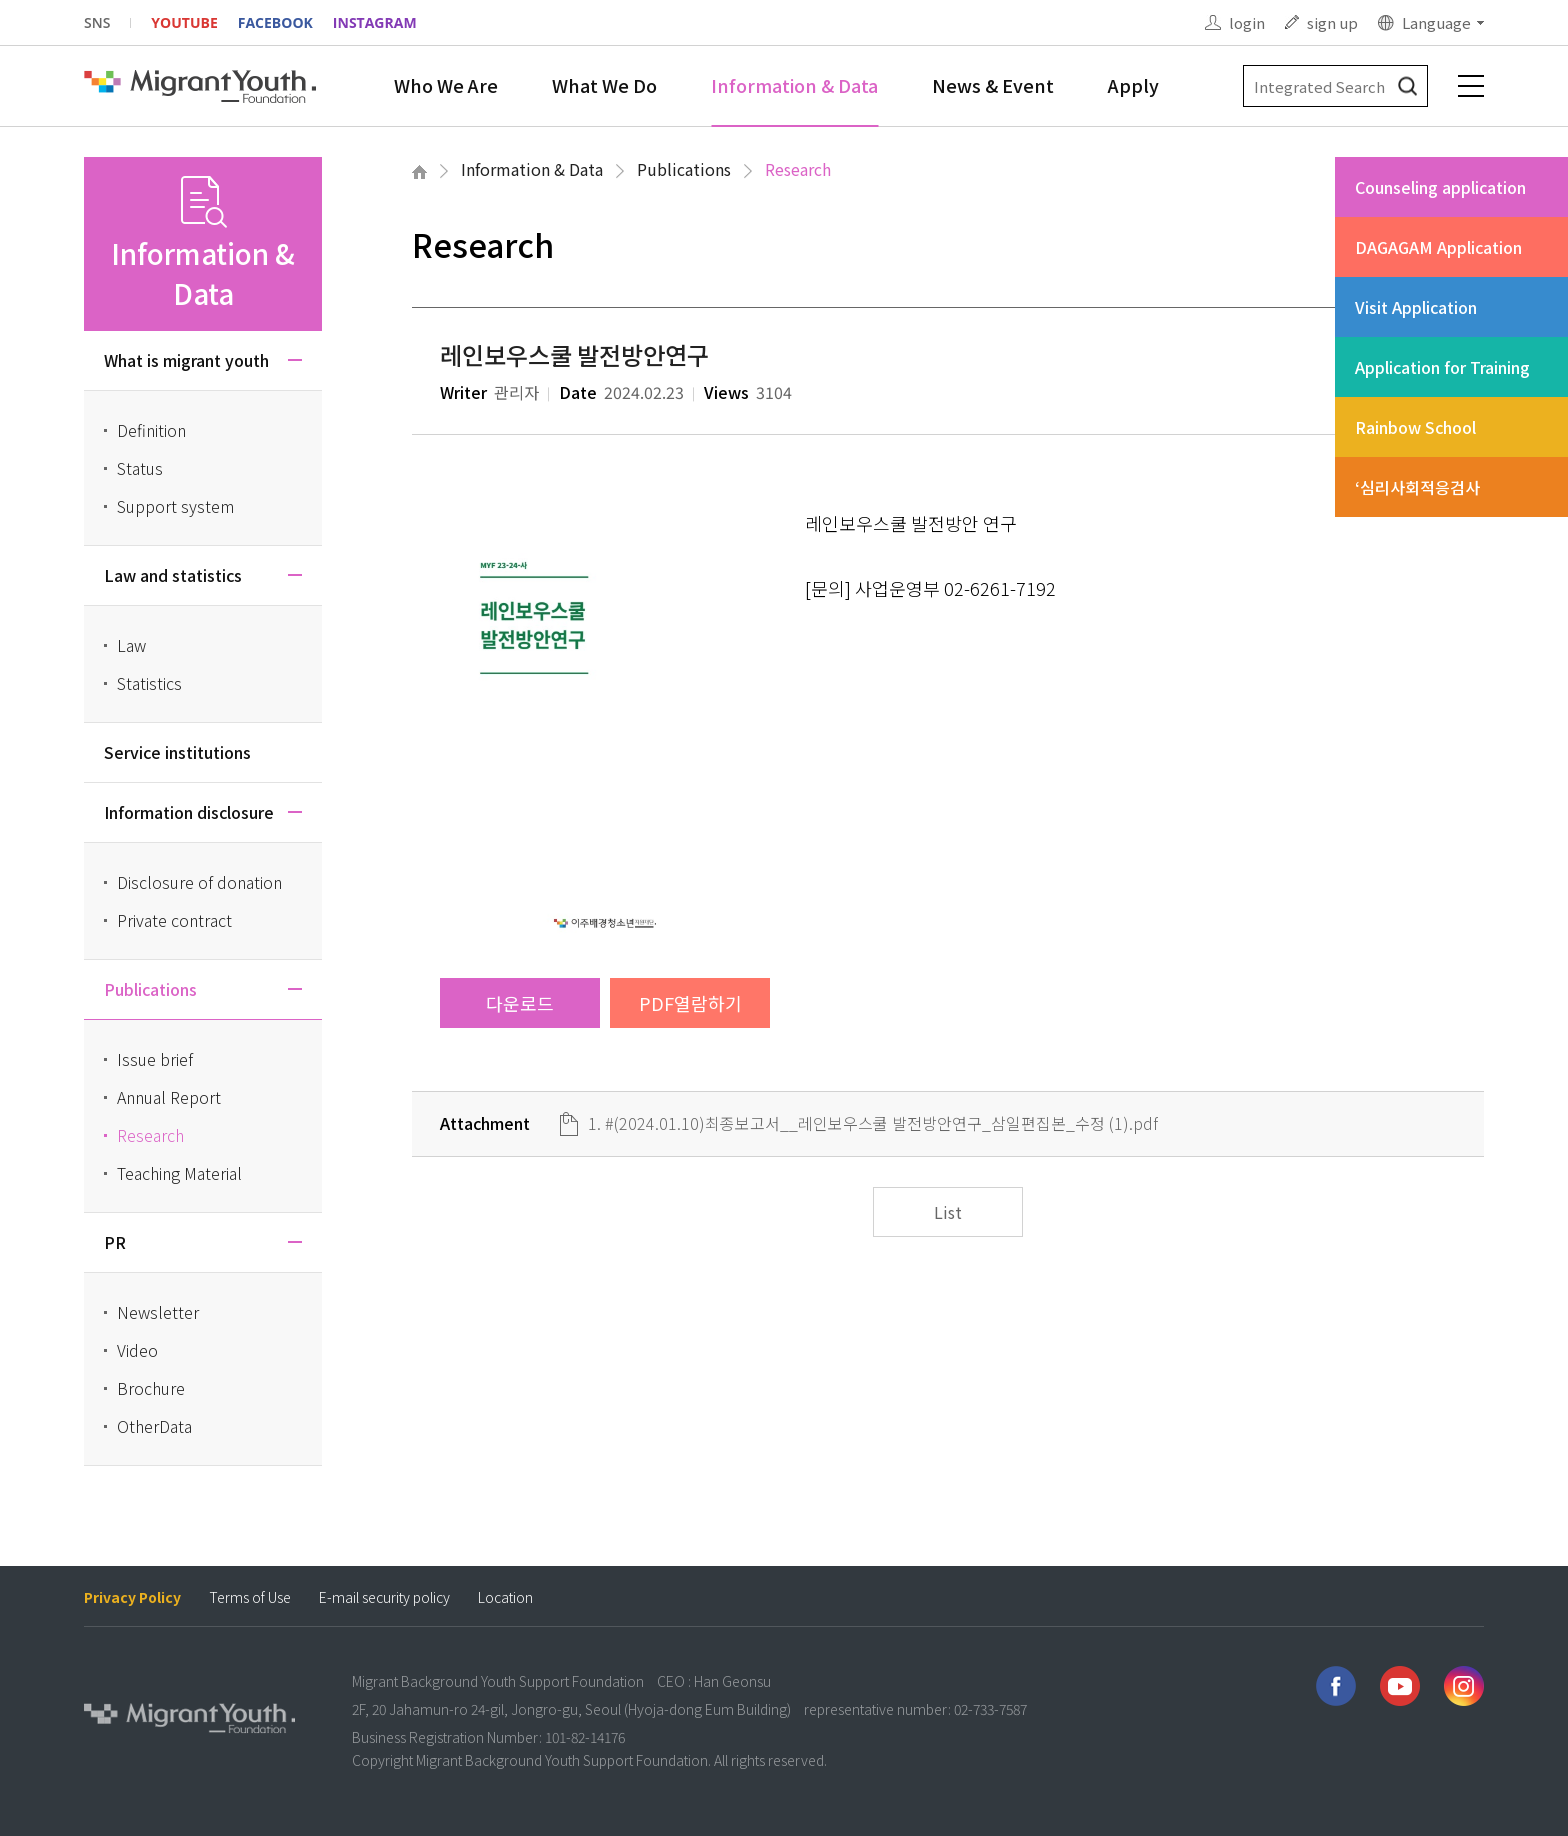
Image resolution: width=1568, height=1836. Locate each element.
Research (798, 169)
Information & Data (794, 85)
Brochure (151, 1388)
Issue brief (155, 1059)
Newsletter (158, 1312)
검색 (1407, 86)
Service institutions (177, 752)
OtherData (154, 1426)
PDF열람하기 (690, 1003)
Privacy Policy (132, 1597)
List (948, 1212)
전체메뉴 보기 (1471, 86)
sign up (1332, 22)
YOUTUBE (184, 22)
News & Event (993, 85)
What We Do (604, 85)
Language (1436, 22)
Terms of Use (250, 1597)
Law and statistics (173, 575)
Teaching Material (179, 1173)
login (1247, 22)
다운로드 (520, 1003)
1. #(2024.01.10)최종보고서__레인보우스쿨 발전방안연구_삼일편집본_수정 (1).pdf (873, 1123)
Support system (175, 506)
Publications (684, 169)
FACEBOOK (275, 22)
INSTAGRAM (375, 22)
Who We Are (446, 85)
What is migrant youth (186, 360)
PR (115, 1242)
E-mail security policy (384, 1597)
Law (131, 645)
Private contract (174, 920)
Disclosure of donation (199, 882)
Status (140, 468)
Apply (1133, 85)
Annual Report (169, 1097)
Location (505, 1597)
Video (137, 1350)
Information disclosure (189, 812)
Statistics (149, 683)
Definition (151, 430)
